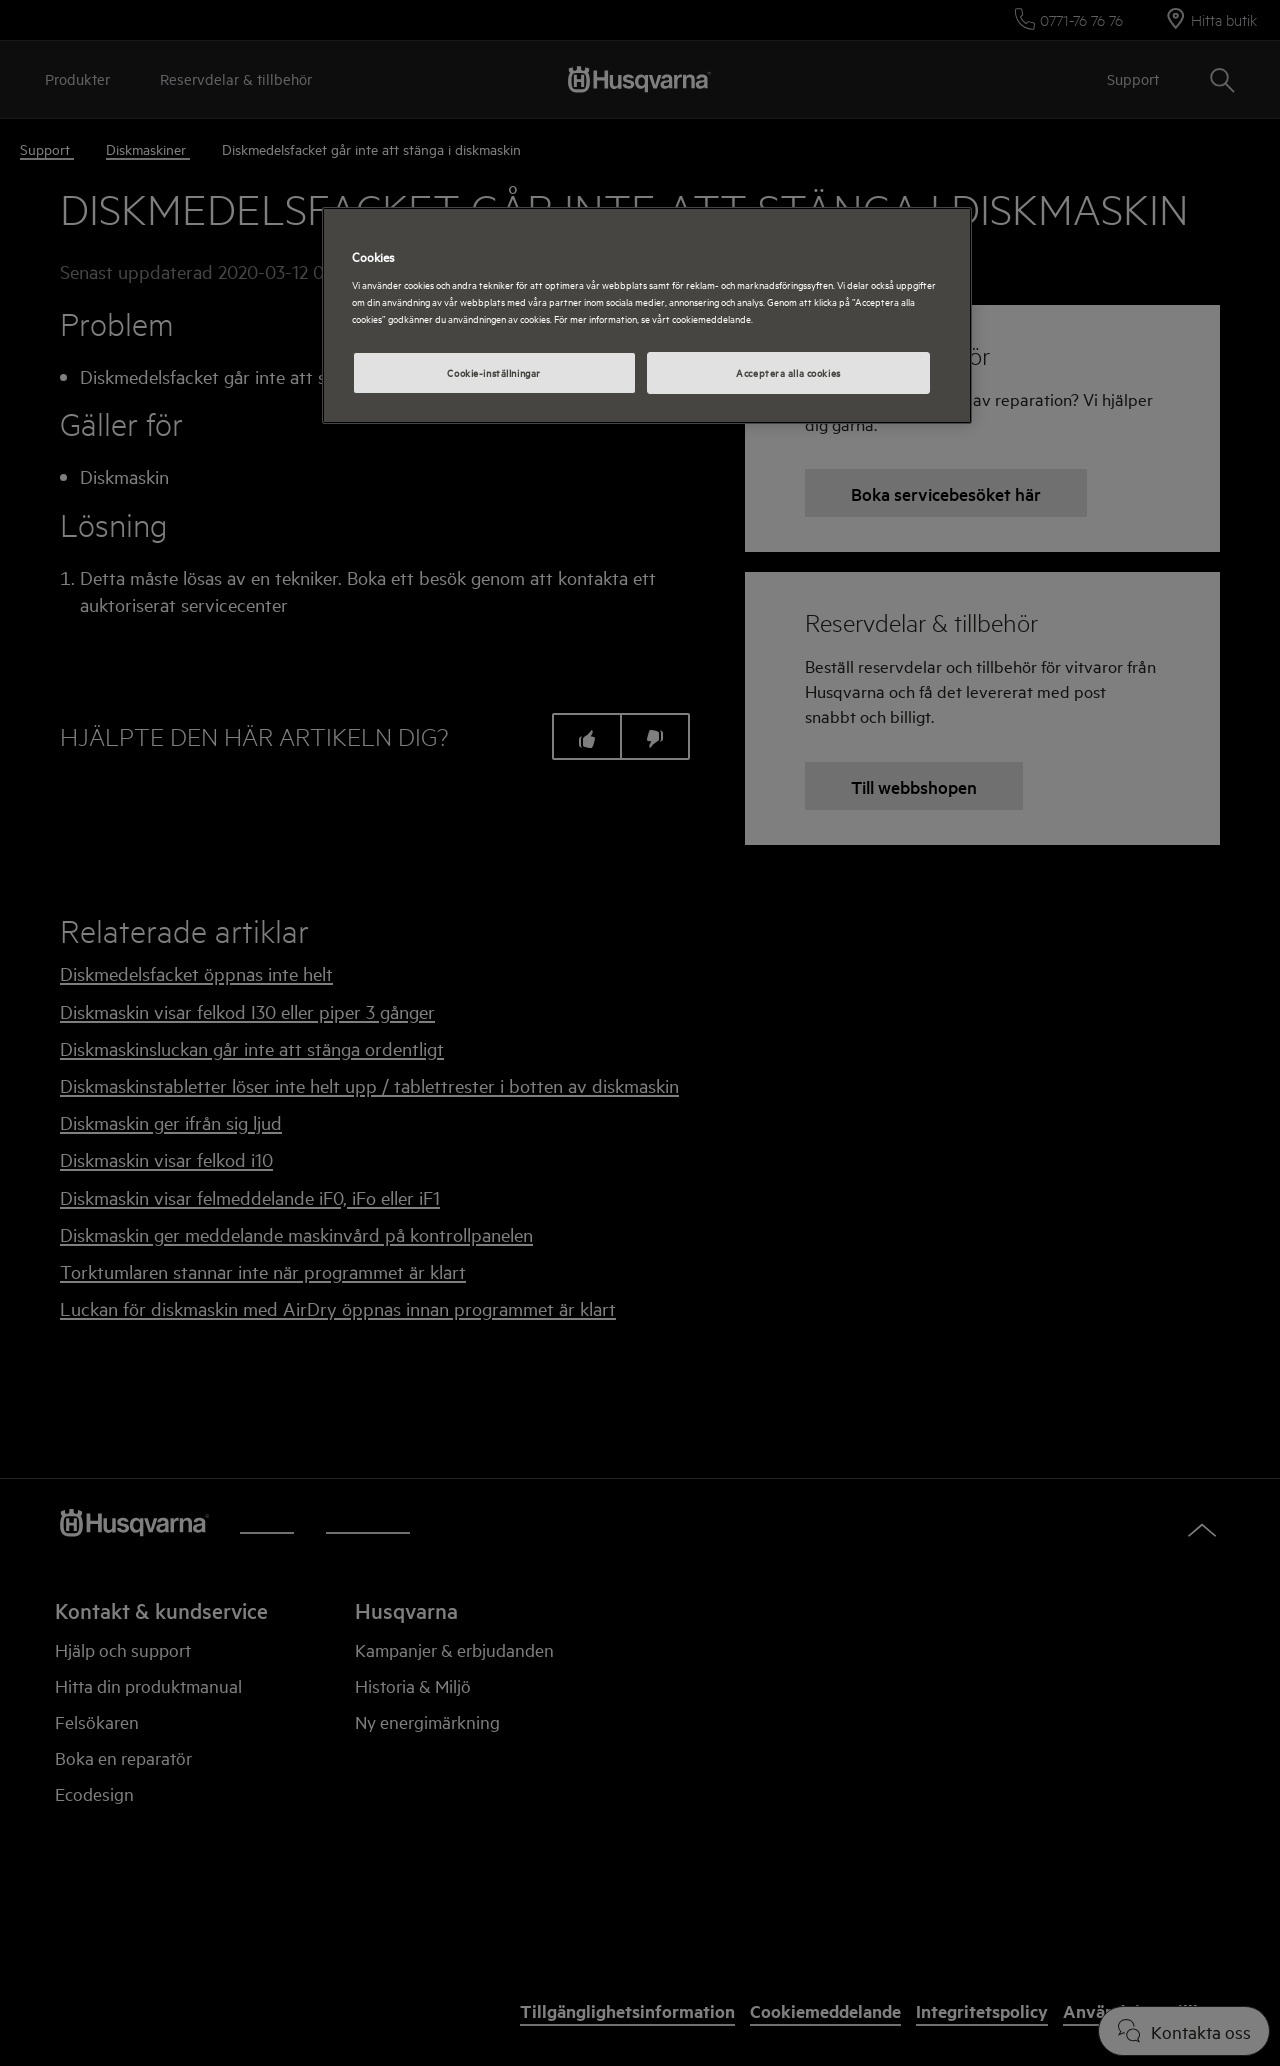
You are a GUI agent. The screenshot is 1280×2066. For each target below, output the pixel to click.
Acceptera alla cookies (788, 372)
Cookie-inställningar (493, 372)
